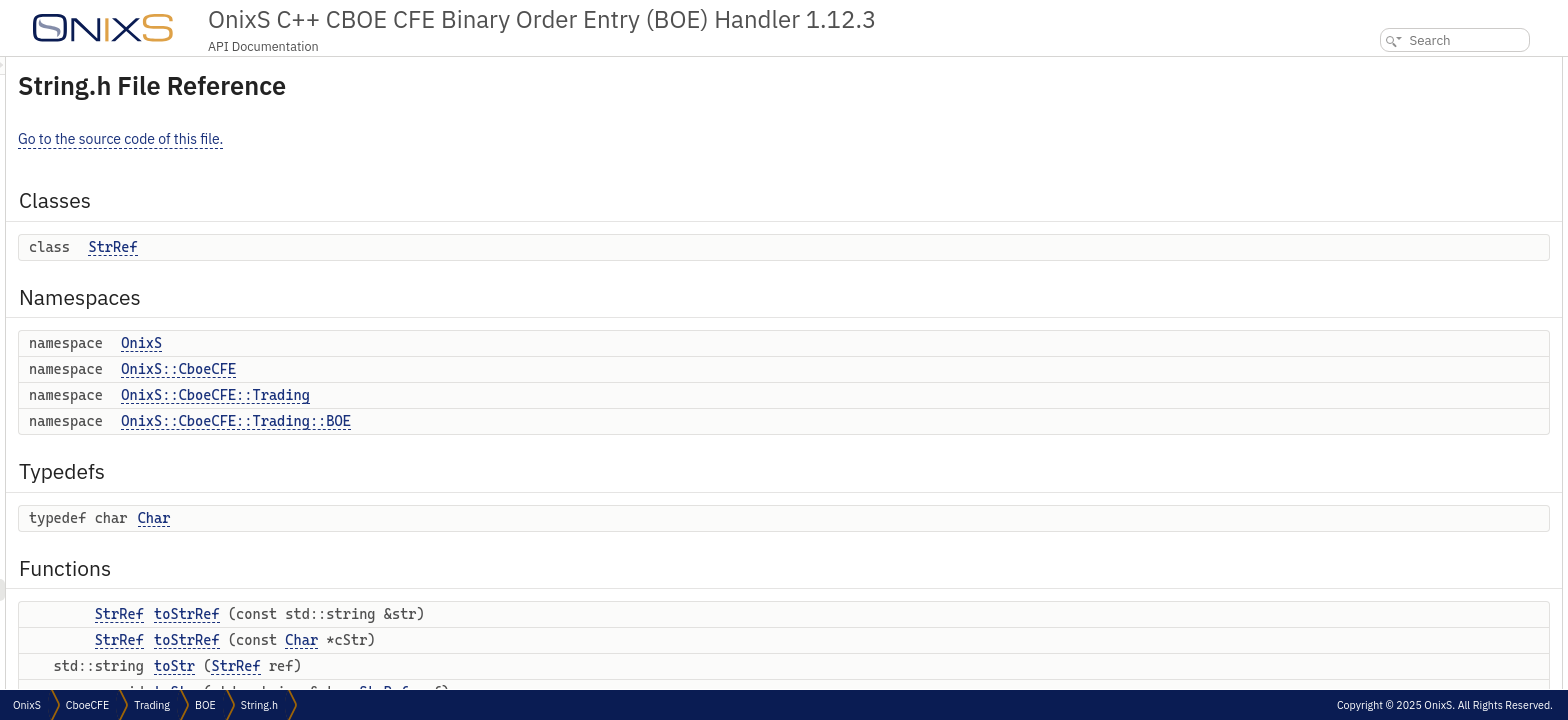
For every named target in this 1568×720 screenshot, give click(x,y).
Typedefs (1371, 221)
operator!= (1389, 463)
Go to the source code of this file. (370, 139)
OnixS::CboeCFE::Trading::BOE (486, 421)
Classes (1366, 67)
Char (404, 518)
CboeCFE (87, 705)
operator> (1388, 683)
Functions (1372, 265)
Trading (152, 705)
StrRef (362, 247)
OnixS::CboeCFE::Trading (465, 395)
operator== (1391, 441)
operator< (1388, 661)
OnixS (391, 343)
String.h (259, 705)
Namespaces (1381, 111)
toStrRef (437, 614)
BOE (205, 705)
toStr (424, 666)
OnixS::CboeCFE (428, 369)
